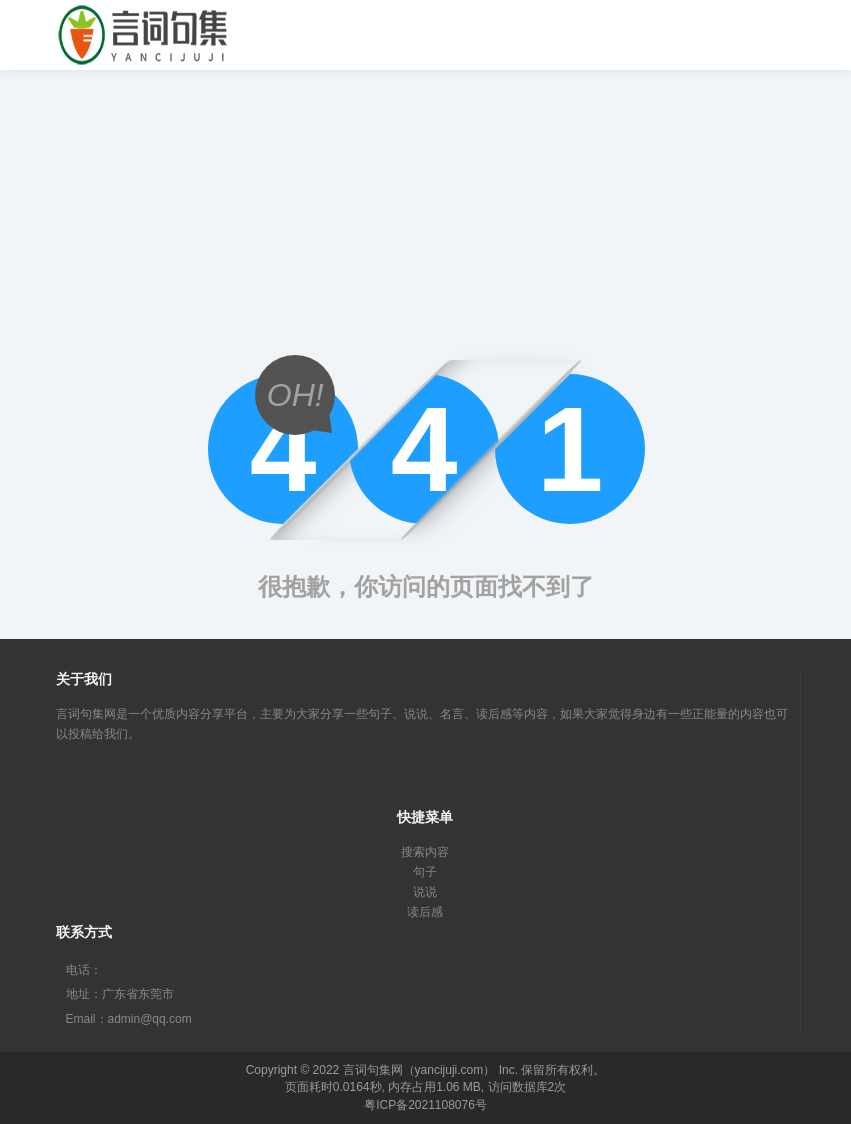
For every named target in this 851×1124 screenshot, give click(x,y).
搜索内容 (425, 852)
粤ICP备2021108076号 (425, 1105)
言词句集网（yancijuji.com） (419, 1070)
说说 (425, 892)
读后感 (425, 912)
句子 (425, 872)
